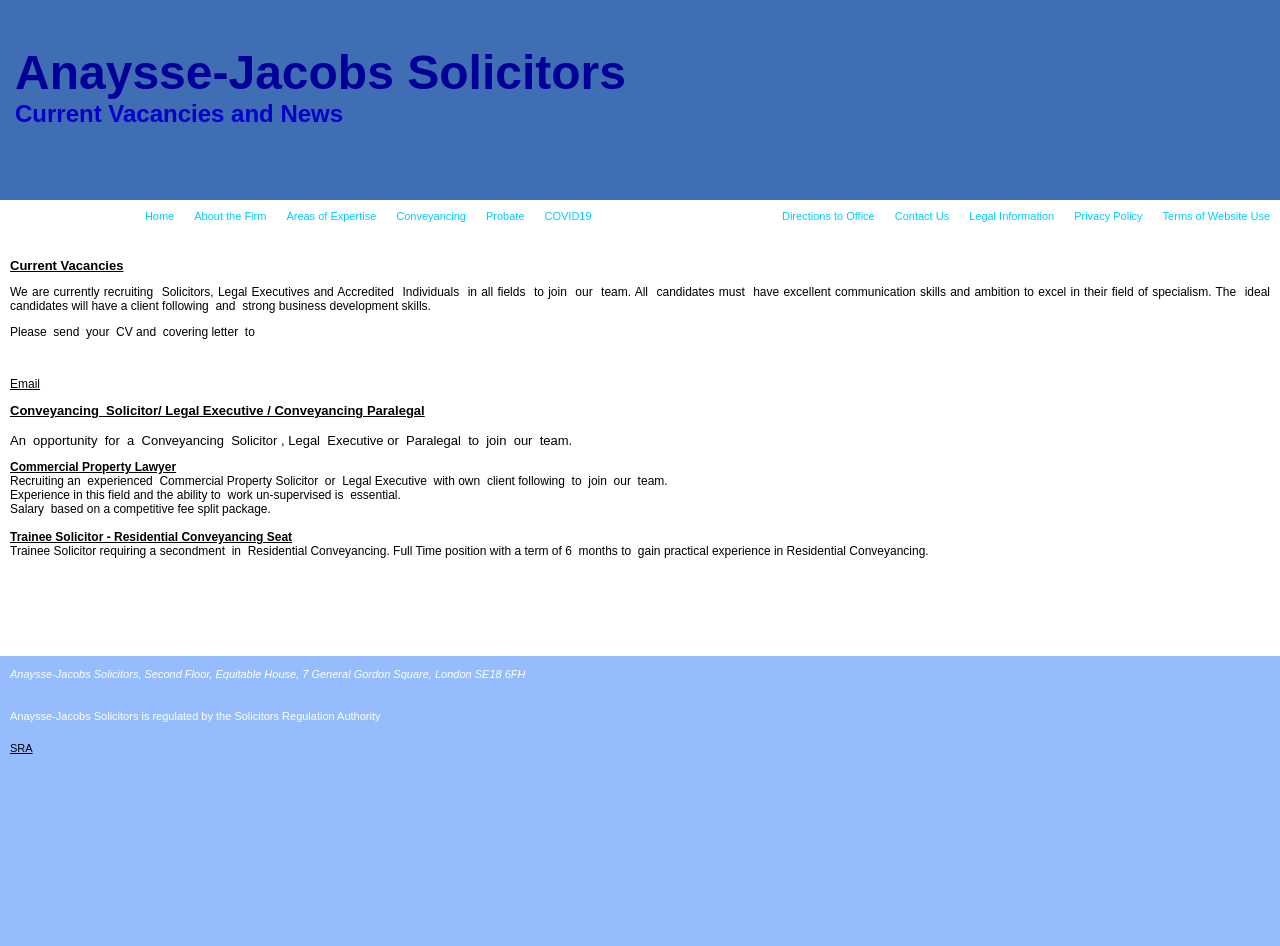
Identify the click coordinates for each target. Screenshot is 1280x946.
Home (159, 216)
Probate (505, 216)
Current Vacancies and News (687, 216)
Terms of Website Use (1216, 216)
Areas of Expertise (331, 216)
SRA (21, 748)
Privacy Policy (1108, 216)
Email (25, 384)
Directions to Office (828, 216)
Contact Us (922, 216)
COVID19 (568, 216)
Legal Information (1011, 216)
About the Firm (230, 216)
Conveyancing (431, 216)
